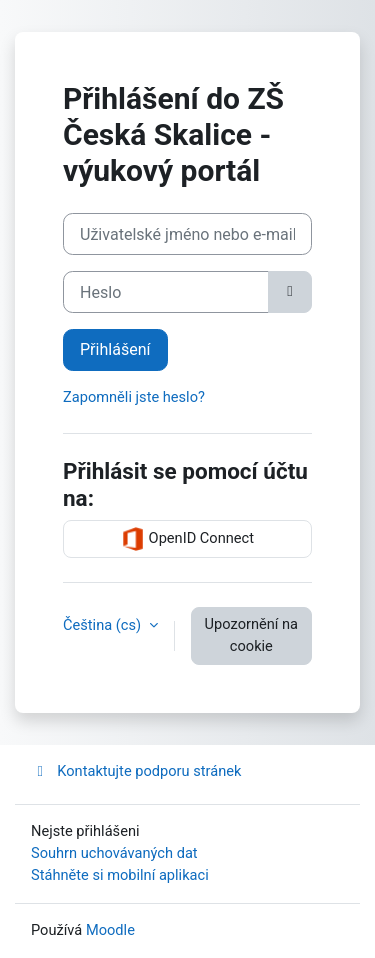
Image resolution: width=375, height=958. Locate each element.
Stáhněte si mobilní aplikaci (120, 875)
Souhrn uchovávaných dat (114, 853)
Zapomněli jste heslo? (134, 397)
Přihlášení (115, 349)
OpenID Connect (187, 539)
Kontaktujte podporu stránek (136, 771)
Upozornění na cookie (251, 635)
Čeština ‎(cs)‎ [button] (104, 625)
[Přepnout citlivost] (290, 292)
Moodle (110, 930)
